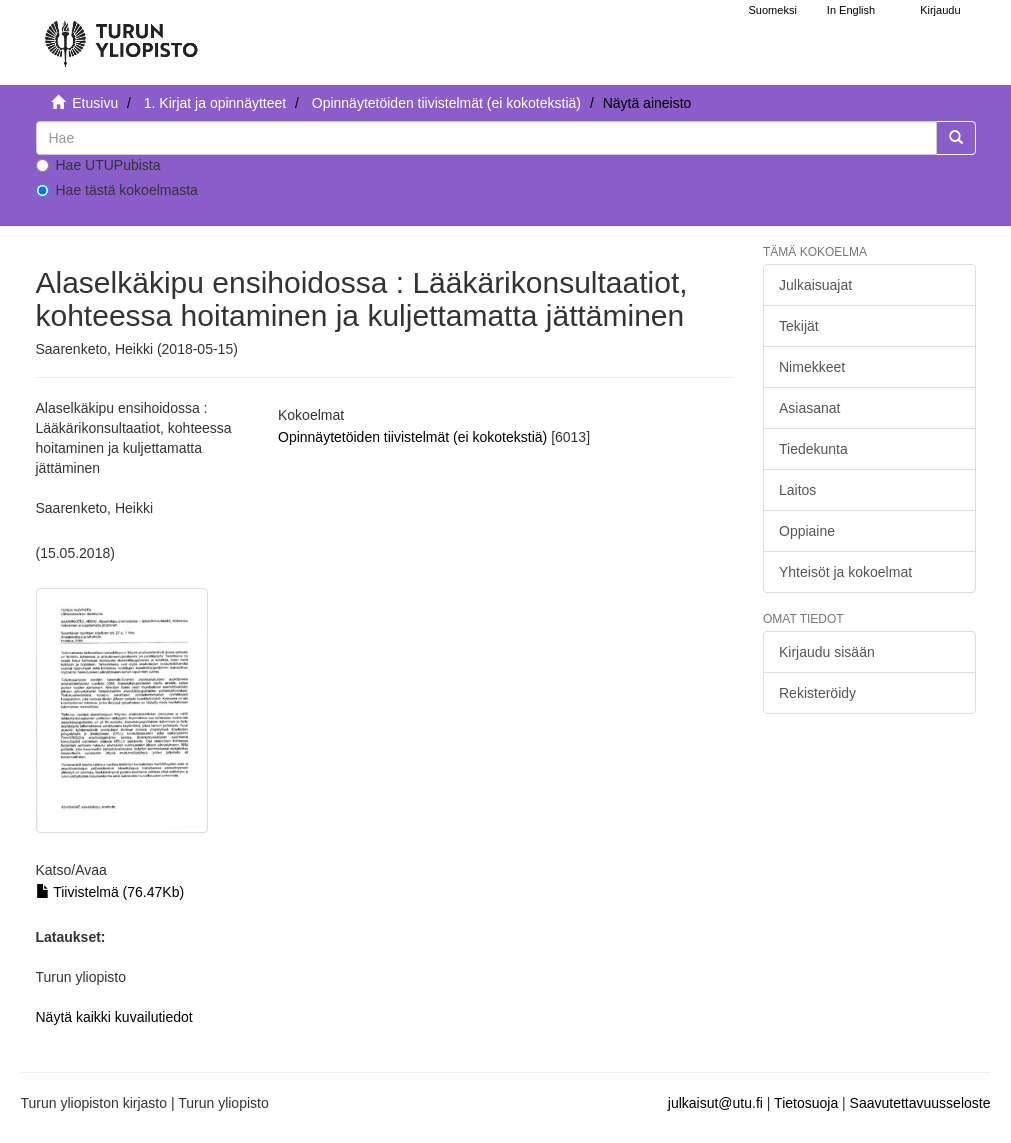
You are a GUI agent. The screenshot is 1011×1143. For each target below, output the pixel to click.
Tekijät (799, 326)
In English (851, 10)
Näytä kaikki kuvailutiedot (114, 1017)
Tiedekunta (813, 449)
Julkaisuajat (815, 285)
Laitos (797, 490)
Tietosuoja (806, 1103)
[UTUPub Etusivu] (121, 35)
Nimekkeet (812, 367)
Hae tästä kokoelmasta (117, 190)
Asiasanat (809, 408)
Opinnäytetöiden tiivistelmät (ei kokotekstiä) (446, 103)
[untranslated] (486, 138)
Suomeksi (773, 10)
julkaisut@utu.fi (715, 1103)
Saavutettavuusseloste (920, 1103)
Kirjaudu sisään (827, 652)
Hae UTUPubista (98, 165)
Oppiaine (807, 531)
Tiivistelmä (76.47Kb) (110, 892)
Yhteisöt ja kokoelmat (845, 572)
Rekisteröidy (817, 693)
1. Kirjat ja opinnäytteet (215, 103)
